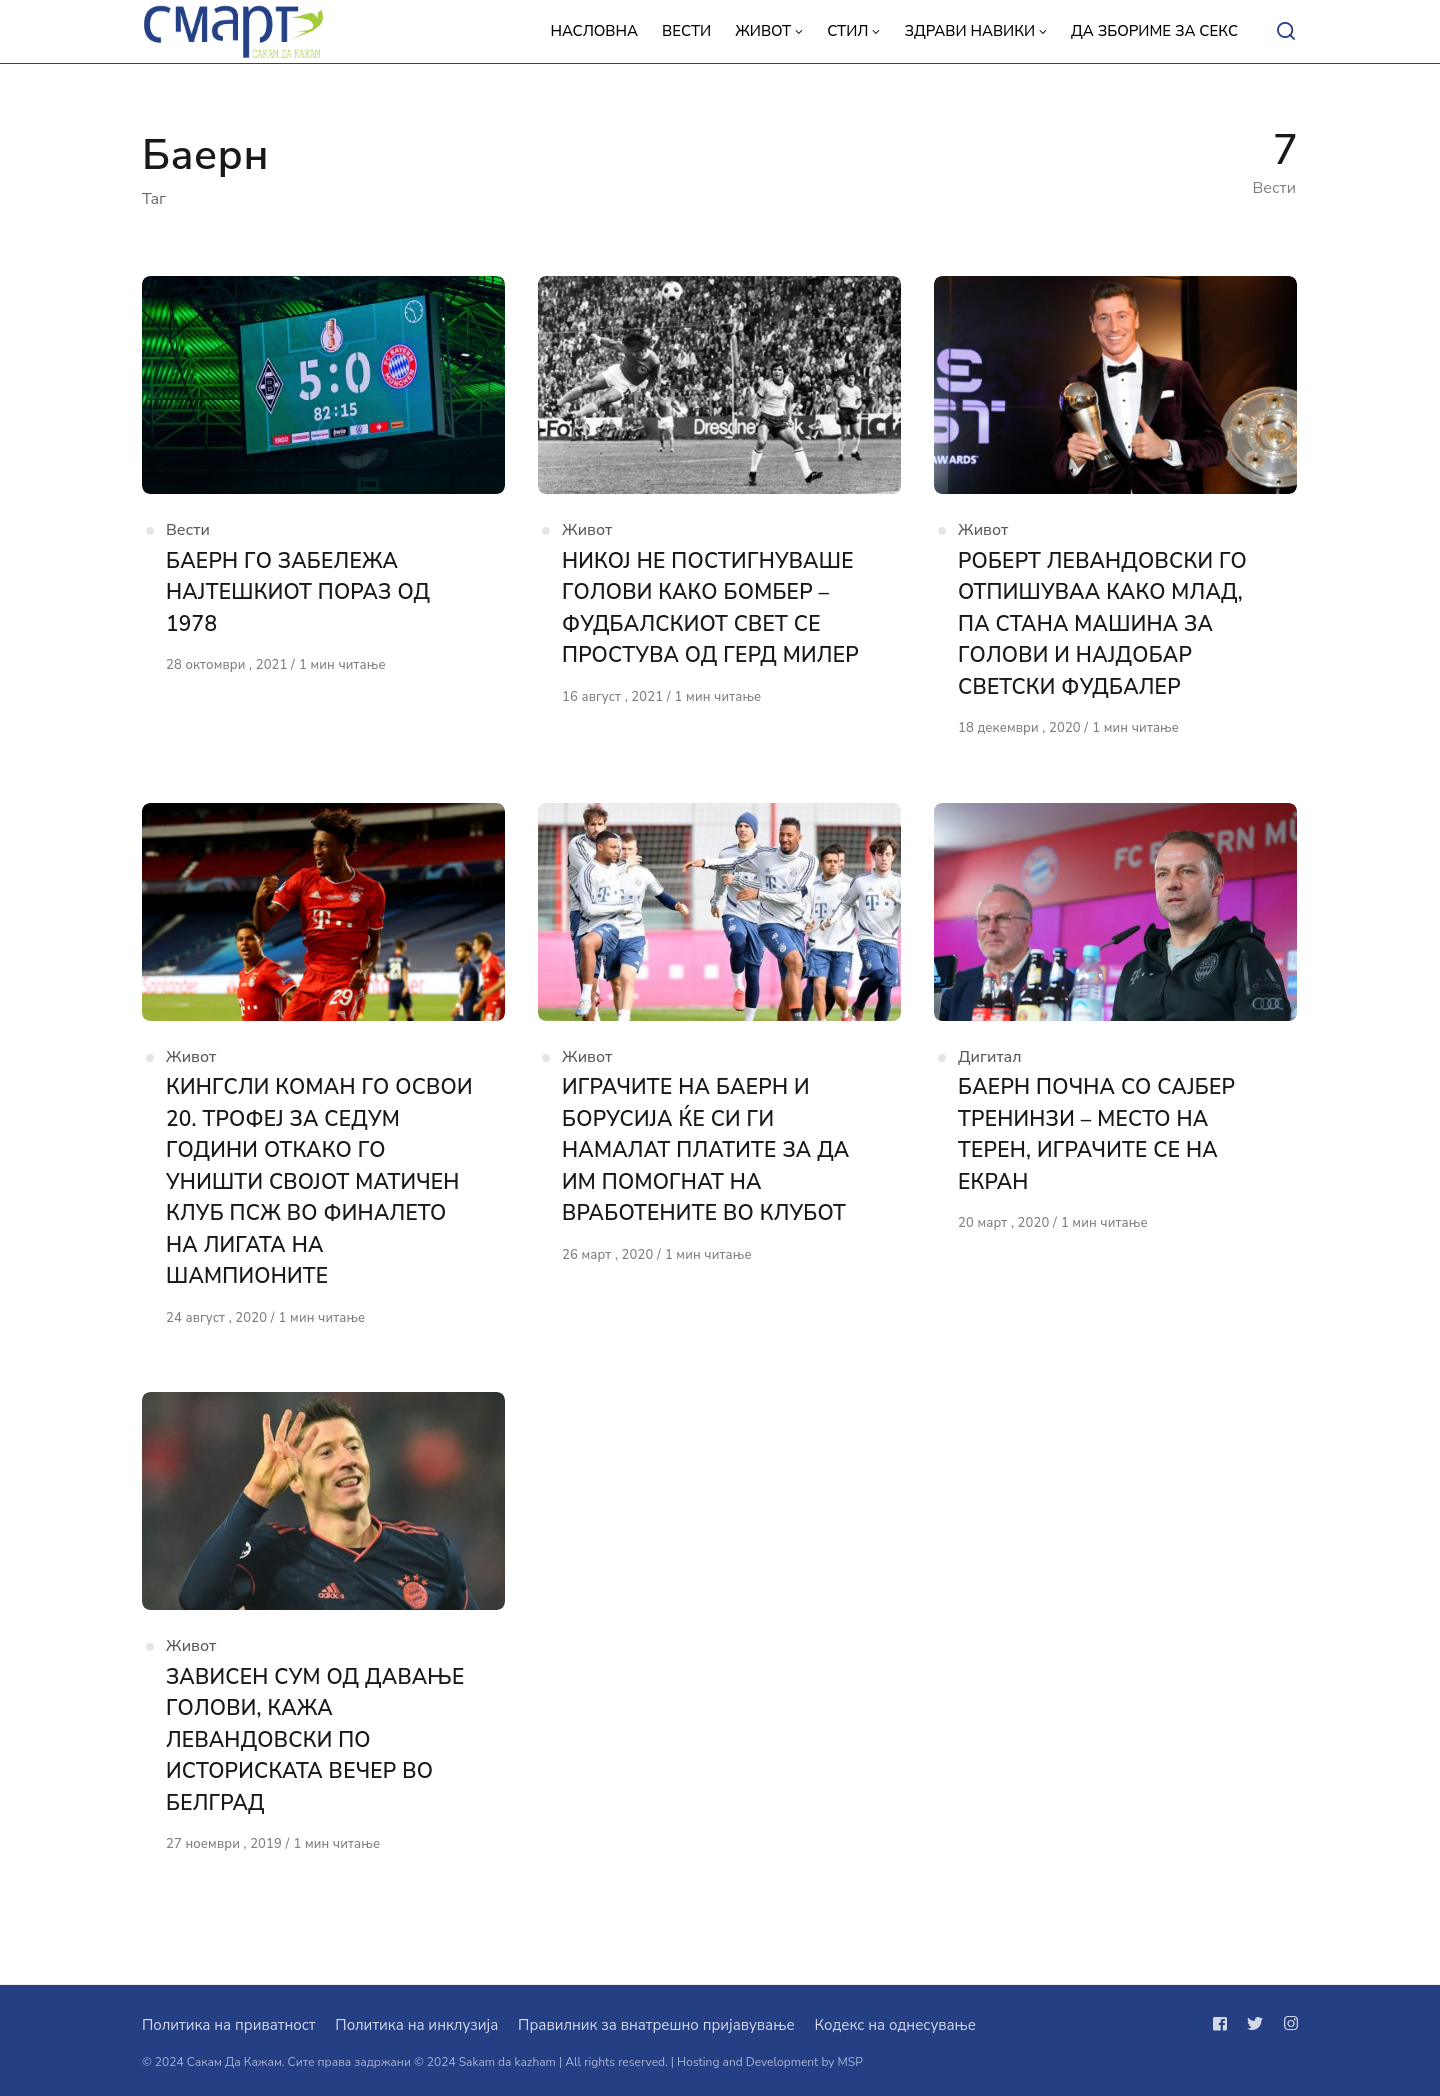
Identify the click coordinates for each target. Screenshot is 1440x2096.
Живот (587, 531)
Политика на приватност (228, 2025)
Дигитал (990, 1058)
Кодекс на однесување (895, 2025)
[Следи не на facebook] (1224, 2024)
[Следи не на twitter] (1255, 2024)
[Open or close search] (1286, 32)
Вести (188, 531)
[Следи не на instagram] (1287, 2024)
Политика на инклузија (416, 2025)
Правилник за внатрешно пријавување (656, 2025)
